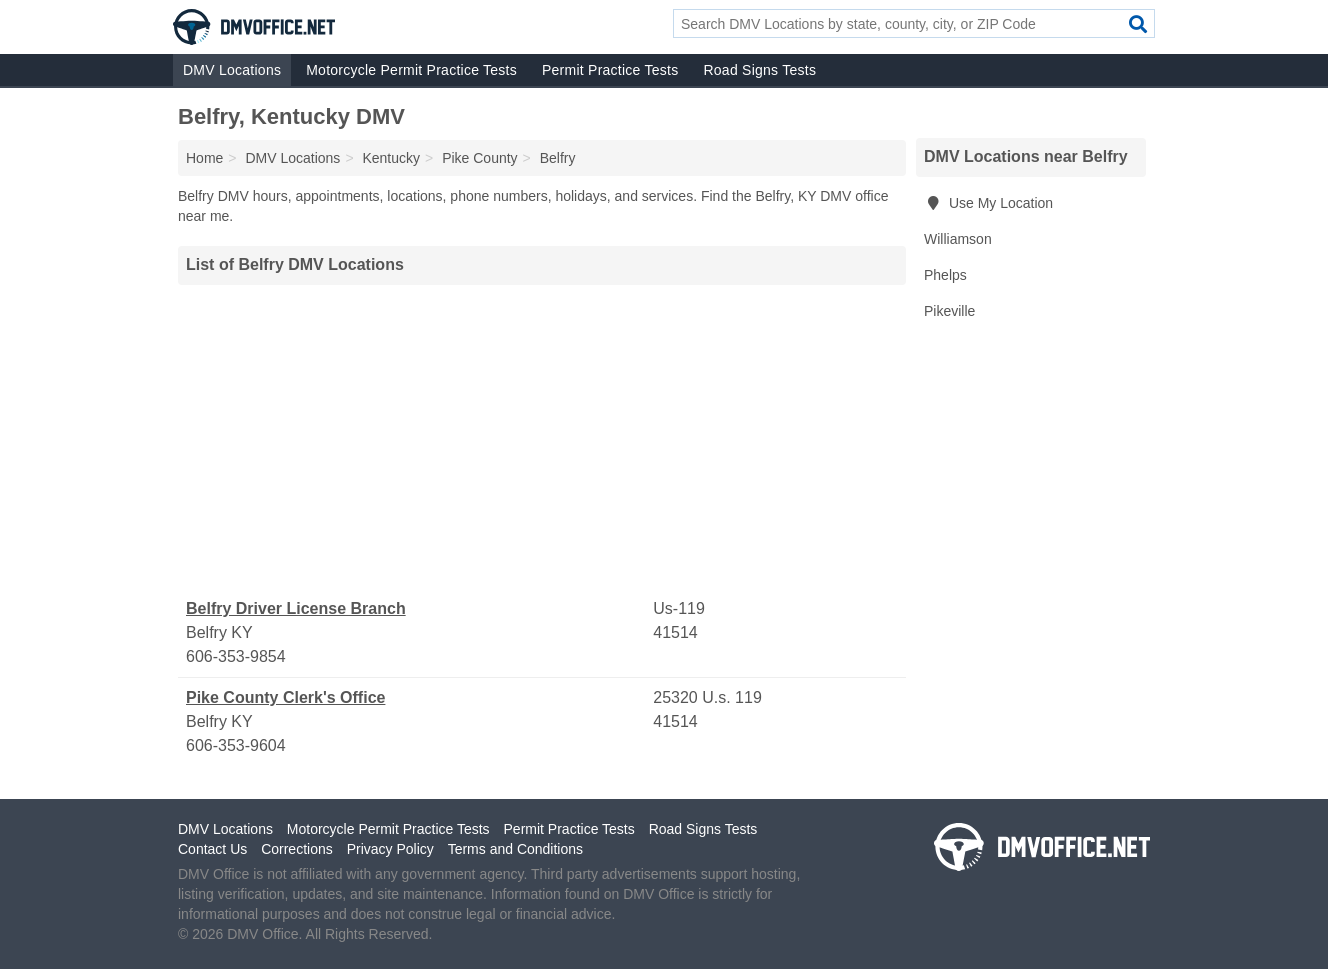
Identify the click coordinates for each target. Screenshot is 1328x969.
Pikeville (949, 311)
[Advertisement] (542, 441)
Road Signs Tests (759, 70)
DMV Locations (232, 70)
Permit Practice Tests (610, 70)
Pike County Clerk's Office (285, 697)
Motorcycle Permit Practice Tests (411, 70)
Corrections (297, 849)
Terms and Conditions (515, 849)
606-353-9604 (236, 745)
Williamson (958, 239)
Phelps (945, 275)
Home (204, 158)
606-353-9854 (236, 656)
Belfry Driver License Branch (296, 608)
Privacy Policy (390, 849)
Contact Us (212, 849)
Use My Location (988, 203)
